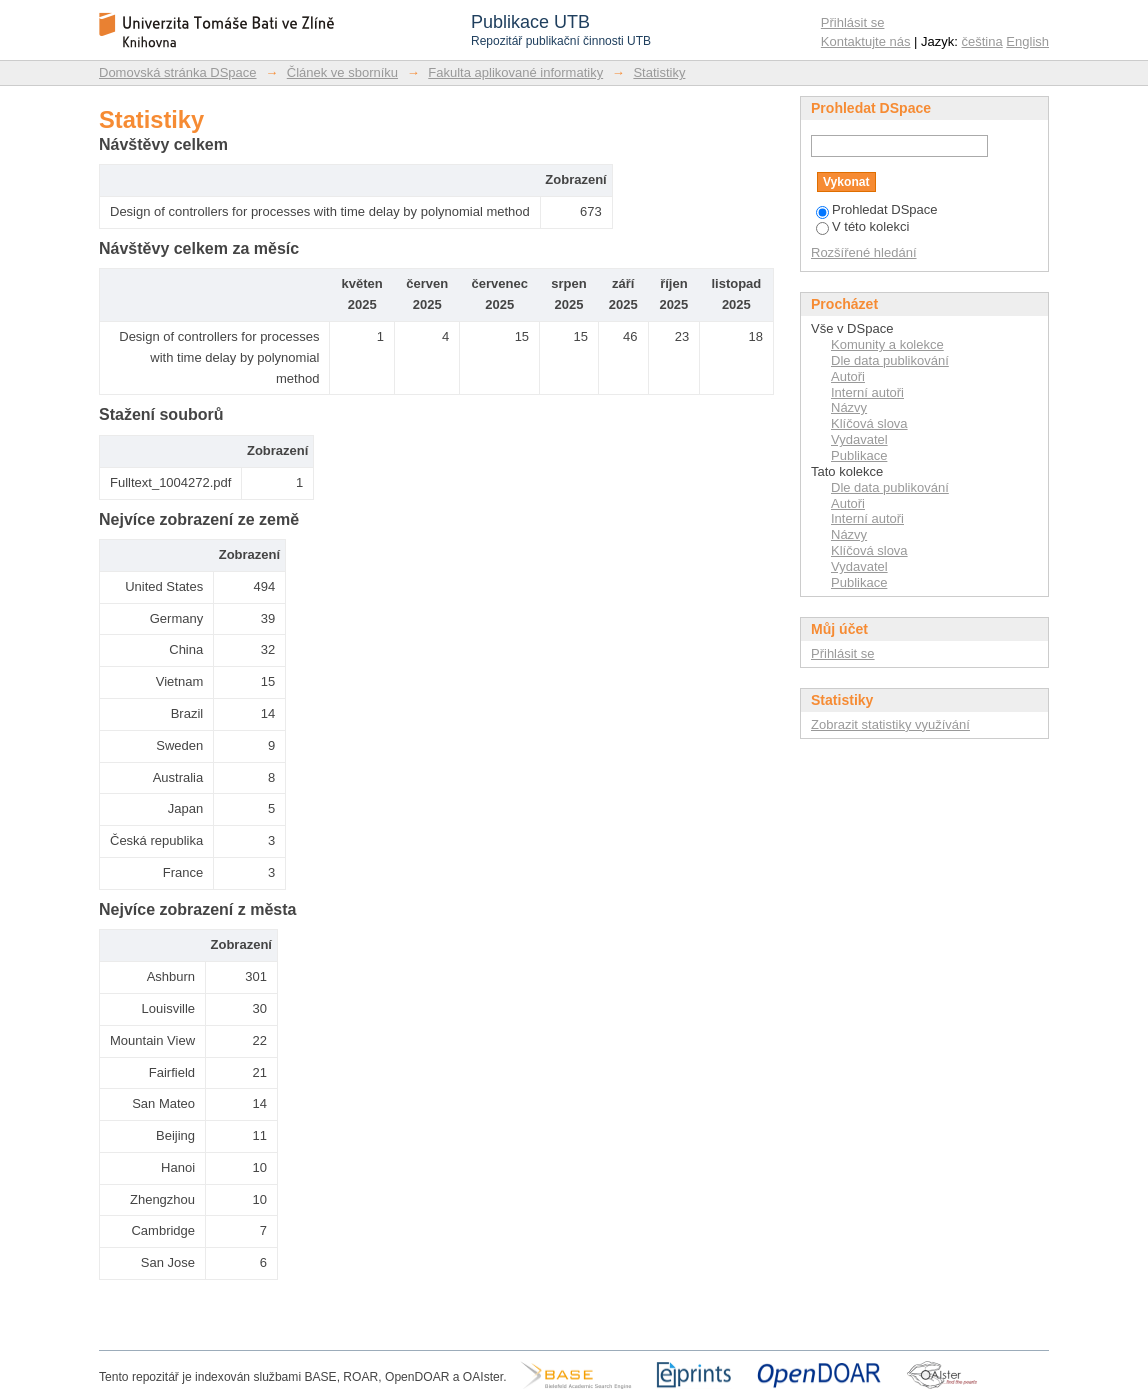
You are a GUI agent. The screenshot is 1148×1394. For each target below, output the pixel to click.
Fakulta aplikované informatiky (515, 72)
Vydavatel (859, 439)
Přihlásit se (853, 22)
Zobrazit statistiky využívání (890, 724)
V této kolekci (862, 226)
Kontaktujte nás (866, 41)
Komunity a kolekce (887, 344)
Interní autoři (867, 392)
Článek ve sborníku (342, 72)
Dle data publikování (890, 360)
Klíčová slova (869, 423)
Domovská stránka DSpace (178, 72)
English (1027, 41)
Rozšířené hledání (864, 252)
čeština (982, 41)
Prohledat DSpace (877, 209)
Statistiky (659, 72)
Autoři (848, 376)
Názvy (849, 407)
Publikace (859, 455)
